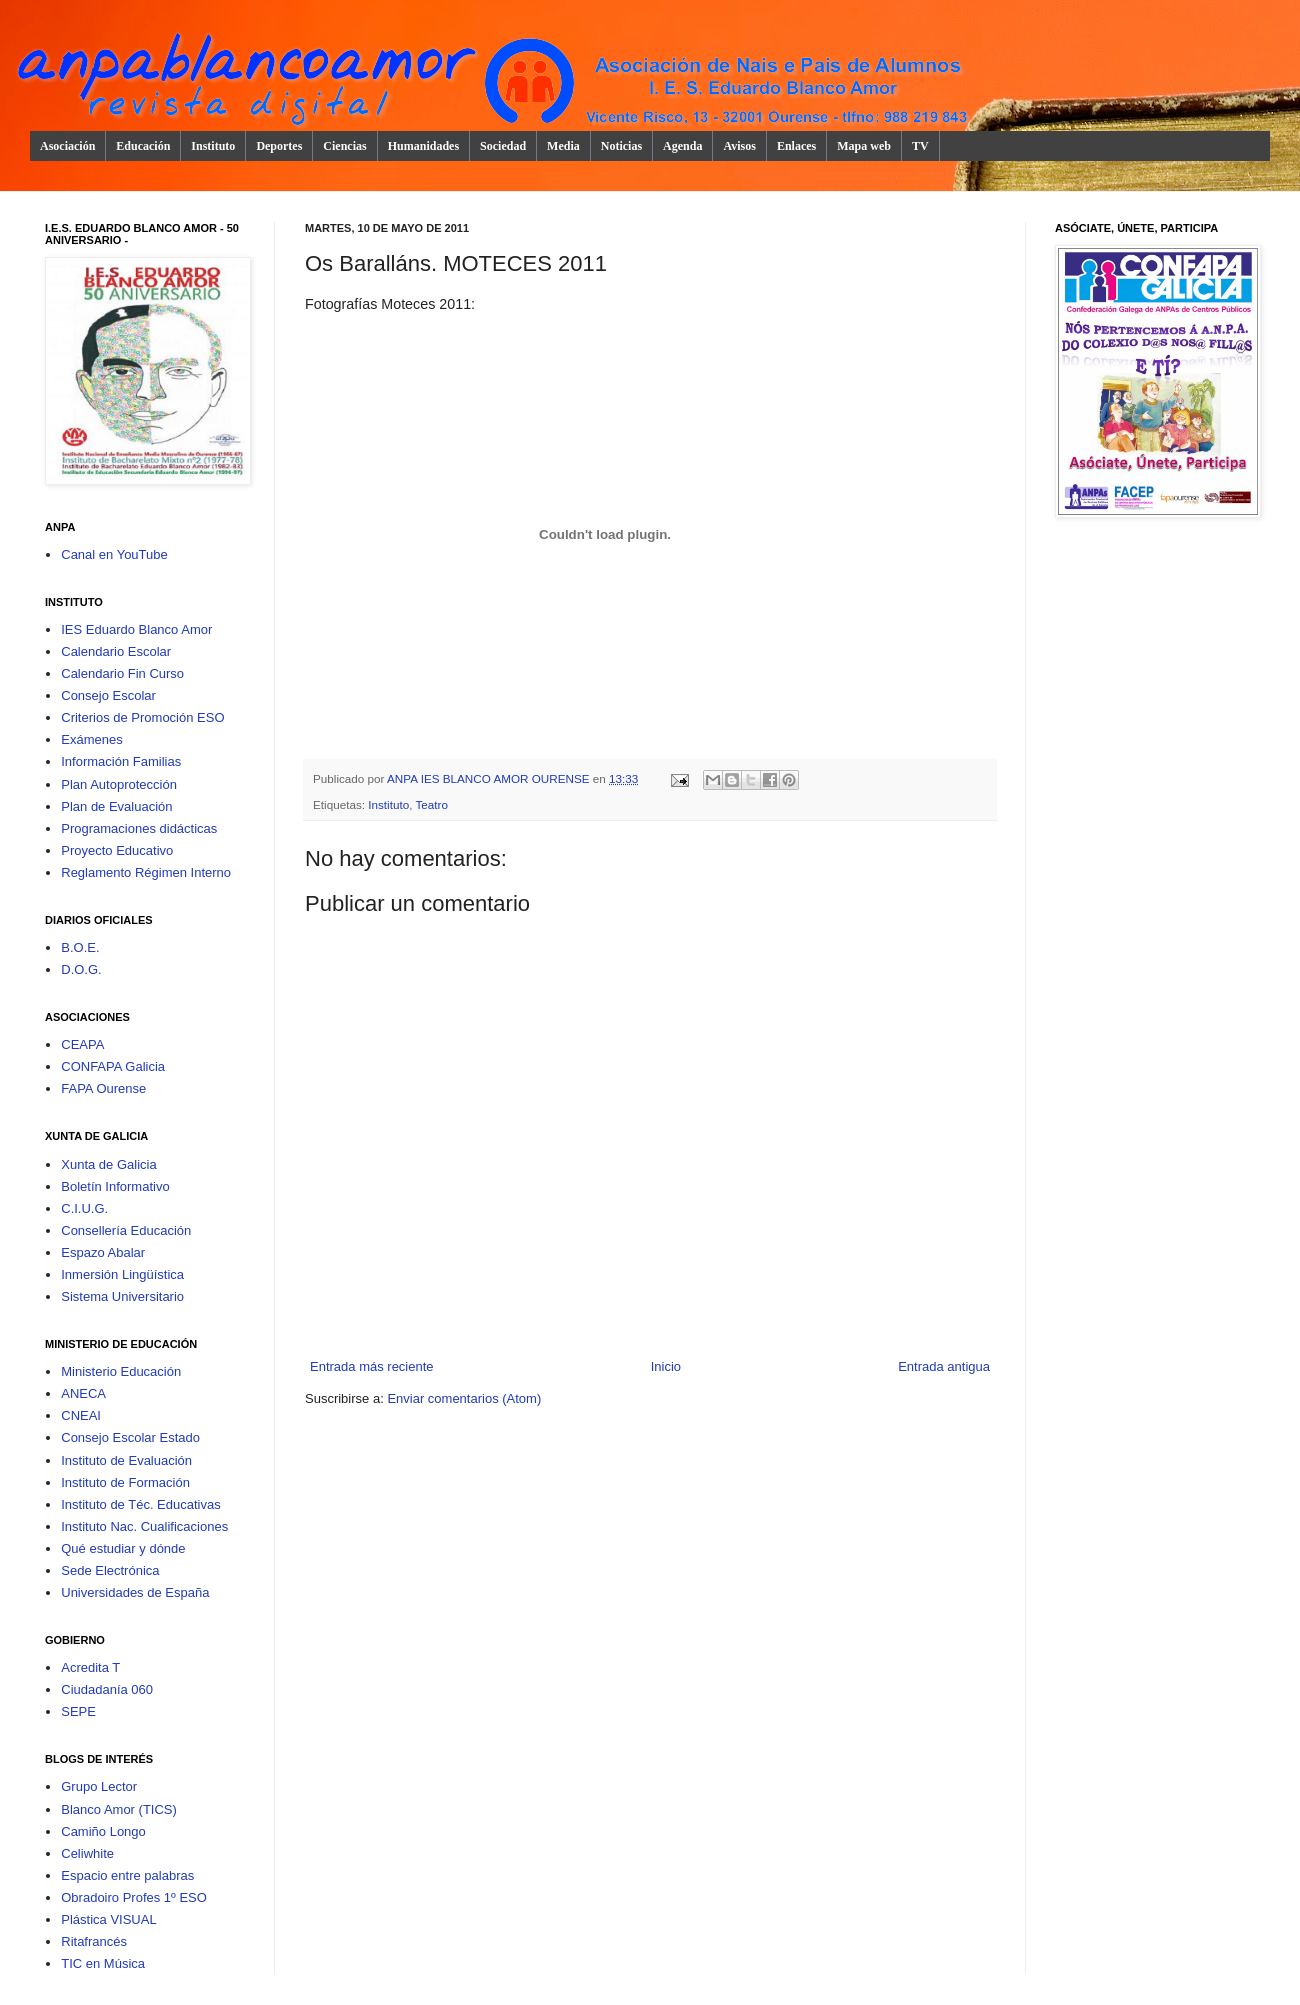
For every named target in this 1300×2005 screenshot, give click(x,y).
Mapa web (864, 146)
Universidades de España (135, 1592)
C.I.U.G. (84, 1208)
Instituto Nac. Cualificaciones (144, 1526)
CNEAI (81, 1415)
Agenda (682, 146)
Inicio (666, 1366)
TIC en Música (103, 1963)
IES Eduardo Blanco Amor (136, 629)
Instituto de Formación (125, 1482)
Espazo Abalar (103, 1252)
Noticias (621, 146)
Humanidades (423, 146)
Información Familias (121, 761)
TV (920, 146)
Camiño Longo (103, 1831)
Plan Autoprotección (119, 784)
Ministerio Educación (121, 1371)
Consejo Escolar (108, 695)
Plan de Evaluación (116, 806)
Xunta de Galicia (108, 1164)
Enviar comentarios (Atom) (464, 1398)
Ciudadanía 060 (107, 1689)
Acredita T (90, 1667)
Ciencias (344, 146)
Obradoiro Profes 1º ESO (134, 1897)
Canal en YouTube (114, 554)
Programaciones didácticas (139, 828)
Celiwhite (87, 1853)
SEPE (78, 1711)
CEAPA (82, 1044)
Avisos (739, 146)
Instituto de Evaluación (126, 1460)
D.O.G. (81, 969)
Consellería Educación (126, 1230)
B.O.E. (80, 947)
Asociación (67, 146)
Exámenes (91, 739)
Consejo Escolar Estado (130, 1437)
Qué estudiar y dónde (123, 1548)
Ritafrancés (94, 1941)
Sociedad (503, 146)
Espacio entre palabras (127, 1875)
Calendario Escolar (116, 651)
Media (563, 146)
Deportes (279, 146)
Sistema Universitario (122, 1296)
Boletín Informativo (115, 1186)
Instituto (213, 146)
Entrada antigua (944, 1366)
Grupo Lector (99, 1786)
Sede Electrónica (110, 1570)
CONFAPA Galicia (113, 1066)
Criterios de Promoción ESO (142, 717)
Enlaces (796, 146)
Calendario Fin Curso (122, 673)
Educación (143, 146)
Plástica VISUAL (108, 1919)
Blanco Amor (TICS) (119, 1809)
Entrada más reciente (372, 1366)
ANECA (83, 1393)
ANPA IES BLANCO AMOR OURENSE (490, 778)
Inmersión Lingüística (122, 1274)
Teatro (431, 804)
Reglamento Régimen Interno (146, 872)
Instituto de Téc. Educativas (140, 1504)
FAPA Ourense (103, 1088)
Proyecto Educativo (117, 850)
